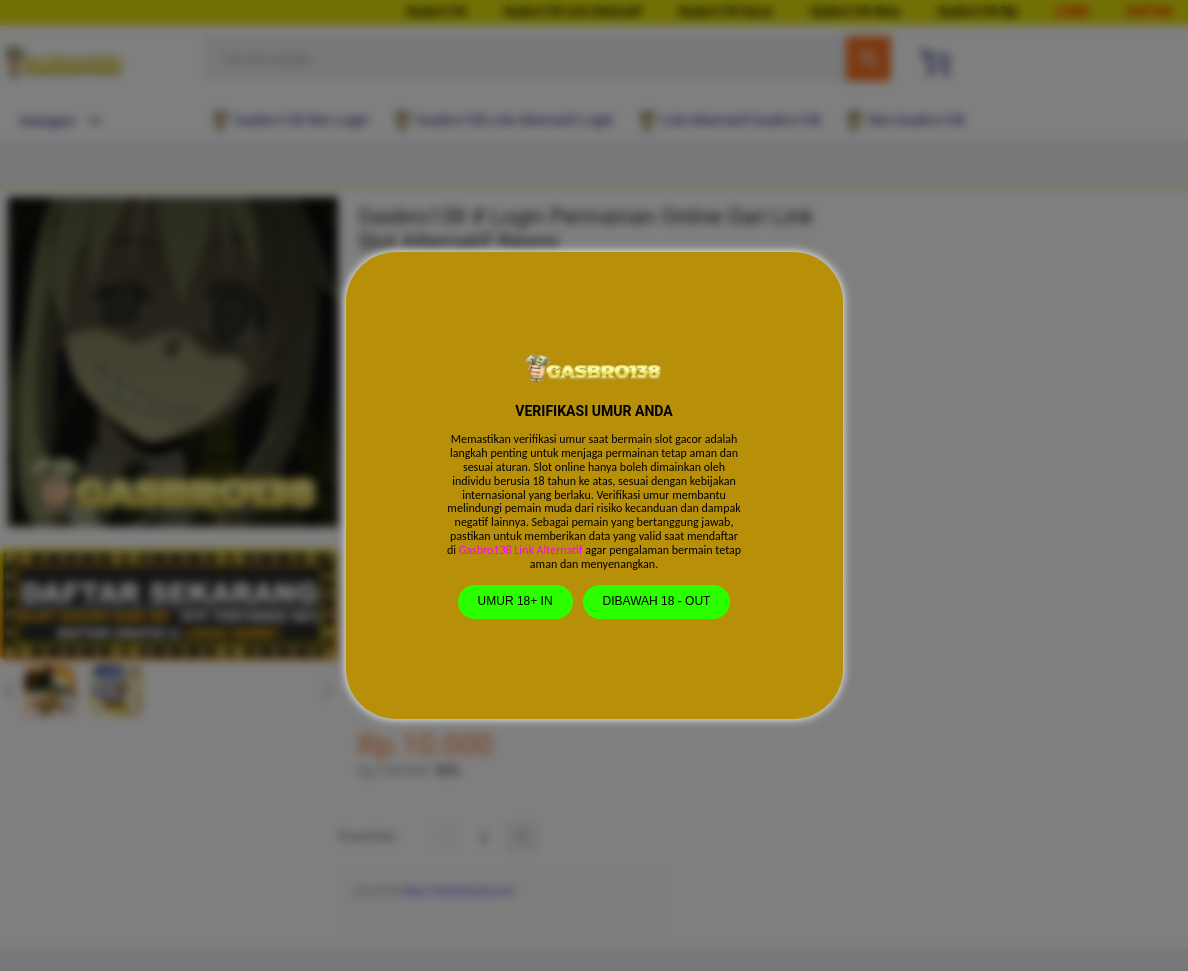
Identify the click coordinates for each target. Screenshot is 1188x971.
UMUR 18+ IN (515, 601)
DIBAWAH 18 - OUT (657, 601)
